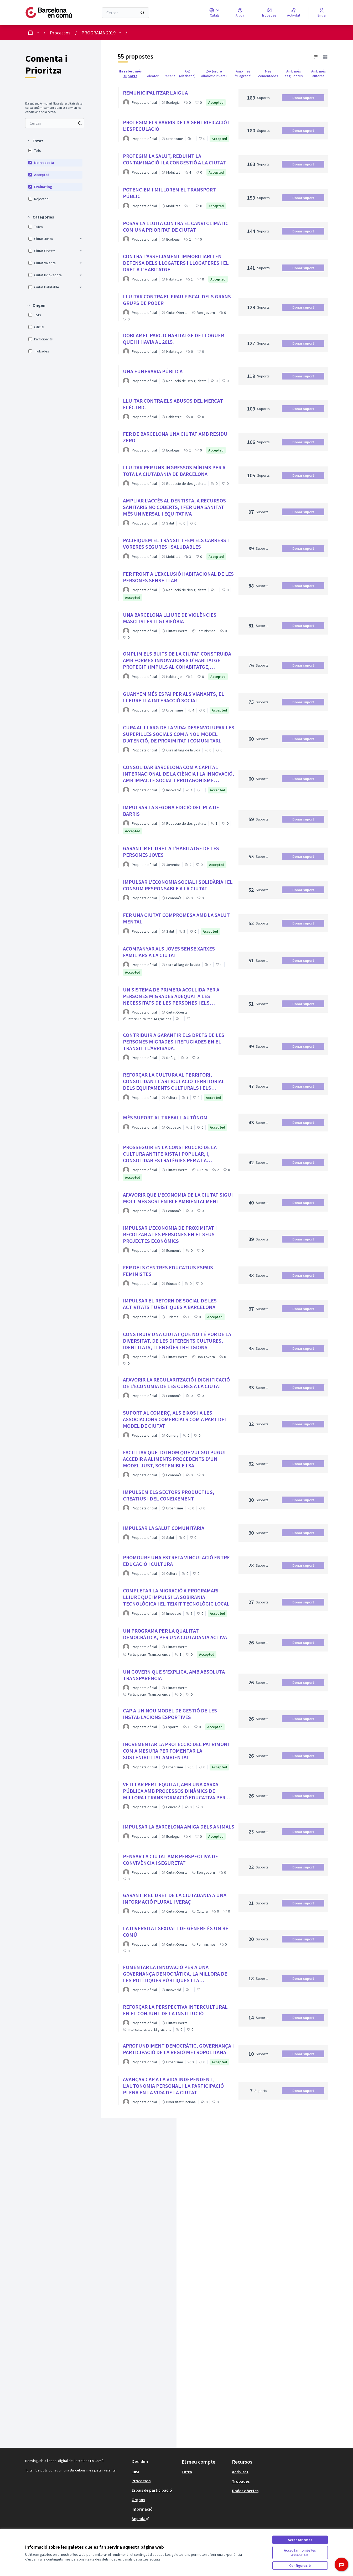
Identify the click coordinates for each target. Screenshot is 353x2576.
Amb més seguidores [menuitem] (294, 73)
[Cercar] (125, 13)
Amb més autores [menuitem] (318, 73)
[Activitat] (293, 13)
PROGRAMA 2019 (98, 33)
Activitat (240, 2471)
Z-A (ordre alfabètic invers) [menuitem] (214, 73)
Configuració (300, 2565)
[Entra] (321, 13)
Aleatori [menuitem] (153, 76)
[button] (35, 141)
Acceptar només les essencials (300, 2552)
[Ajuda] (239, 13)
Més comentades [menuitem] (268, 73)
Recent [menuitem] (169, 76)
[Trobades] (269, 13)
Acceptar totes (300, 2539)
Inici (135, 2471)
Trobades (241, 2481)
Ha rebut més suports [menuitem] (130, 73)
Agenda (141, 2518)
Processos (60, 33)
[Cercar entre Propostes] (54, 123)
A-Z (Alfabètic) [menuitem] (187, 73)
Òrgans (138, 2499)
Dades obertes (245, 2490)
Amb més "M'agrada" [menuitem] (243, 73)
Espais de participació (152, 2490)
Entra (187, 2471)
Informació (142, 2509)
